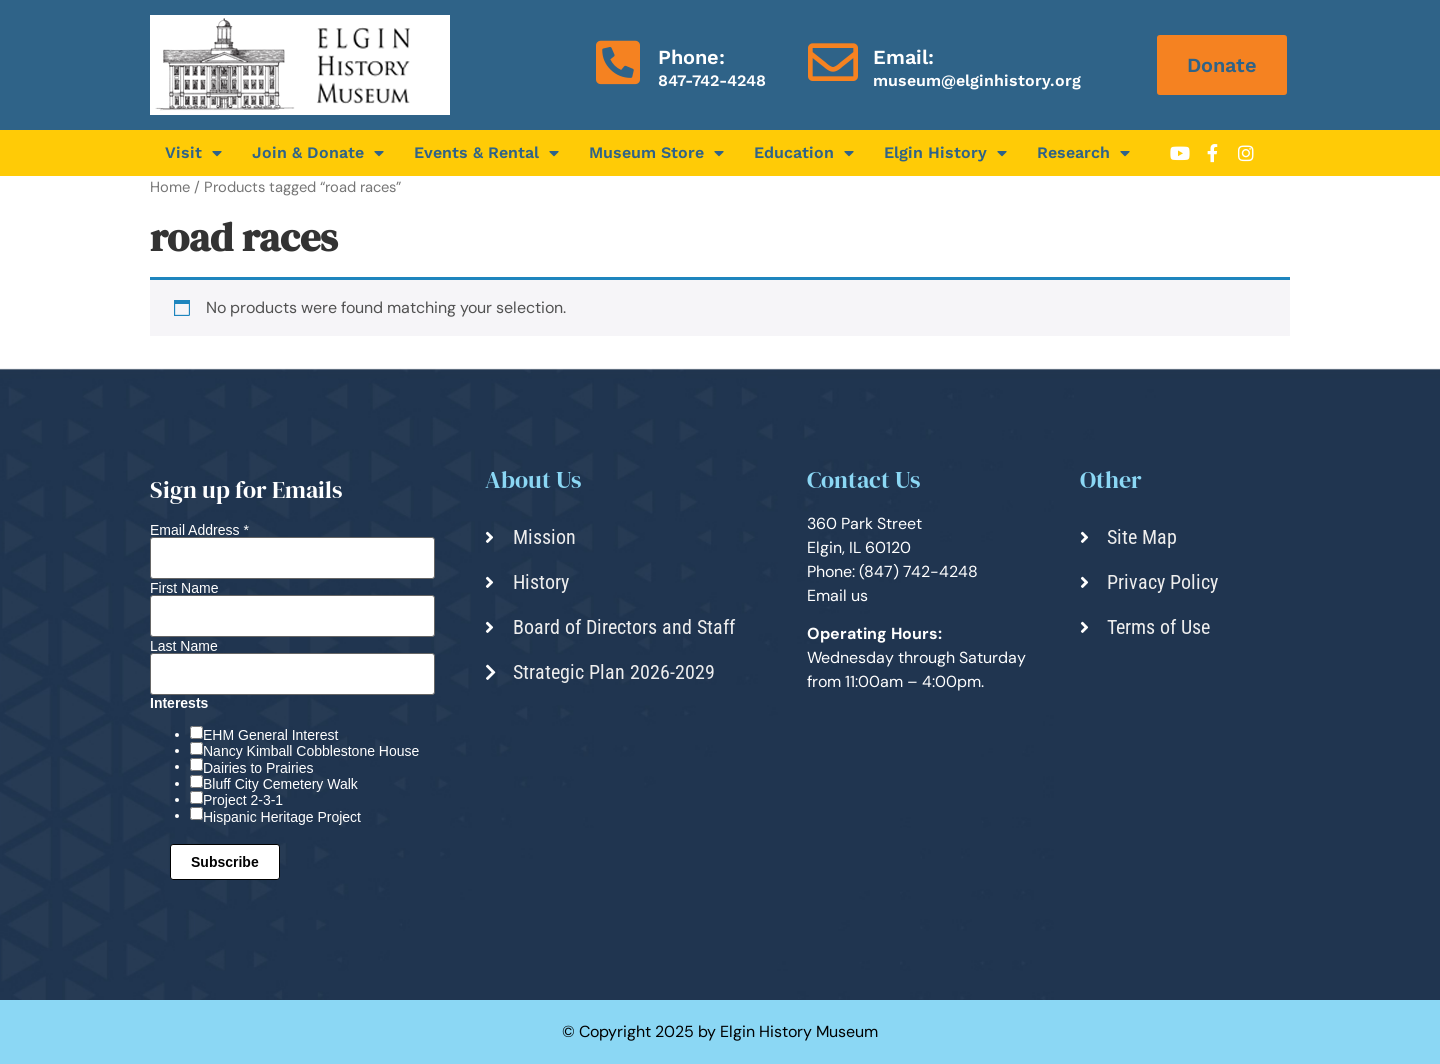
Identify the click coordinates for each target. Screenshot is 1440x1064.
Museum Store (656, 153)
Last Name (184, 646)
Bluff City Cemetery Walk (280, 784)
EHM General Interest (270, 735)
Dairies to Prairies (258, 768)
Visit (193, 153)
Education (804, 153)
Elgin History (945, 153)
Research (1083, 153)
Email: (903, 57)
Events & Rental (486, 153)
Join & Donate (318, 153)
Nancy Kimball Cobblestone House (311, 751)
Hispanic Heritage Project (282, 817)
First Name (184, 588)
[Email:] (833, 62)
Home (170, 187)
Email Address (199, 530)
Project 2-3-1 (243, 800)
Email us (837, 595)
